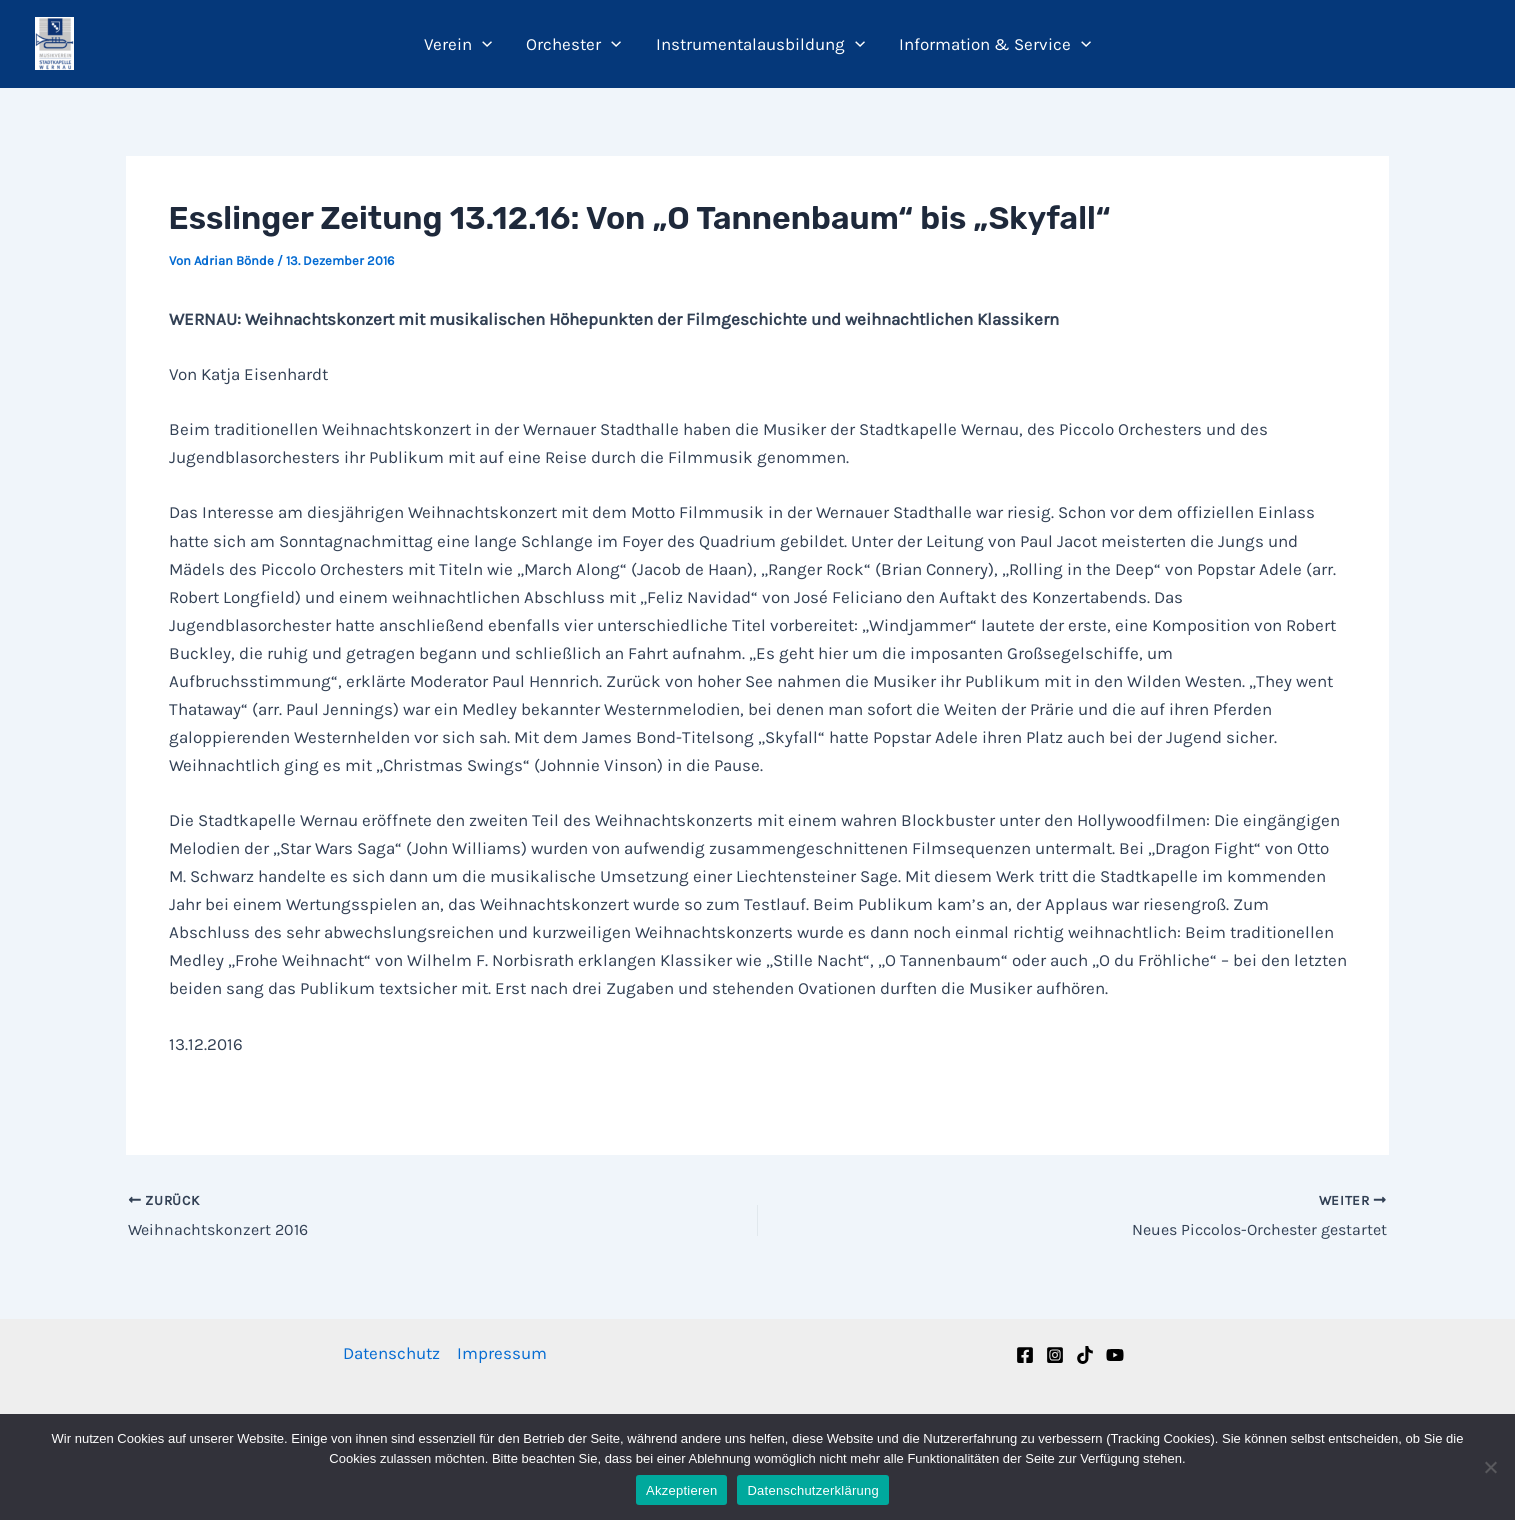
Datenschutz (391, 1353)
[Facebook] (1025, 1355)
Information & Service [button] (995, 44)
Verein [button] (458, 44)
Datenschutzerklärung (812, 1490)
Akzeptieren (681, 1490)
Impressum (502, 1353)
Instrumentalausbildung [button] (760, 44)
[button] (482, 44)
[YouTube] (1115, 1355)
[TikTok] (1085, 1355)
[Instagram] (1055, 1355)
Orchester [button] (573, 44)
